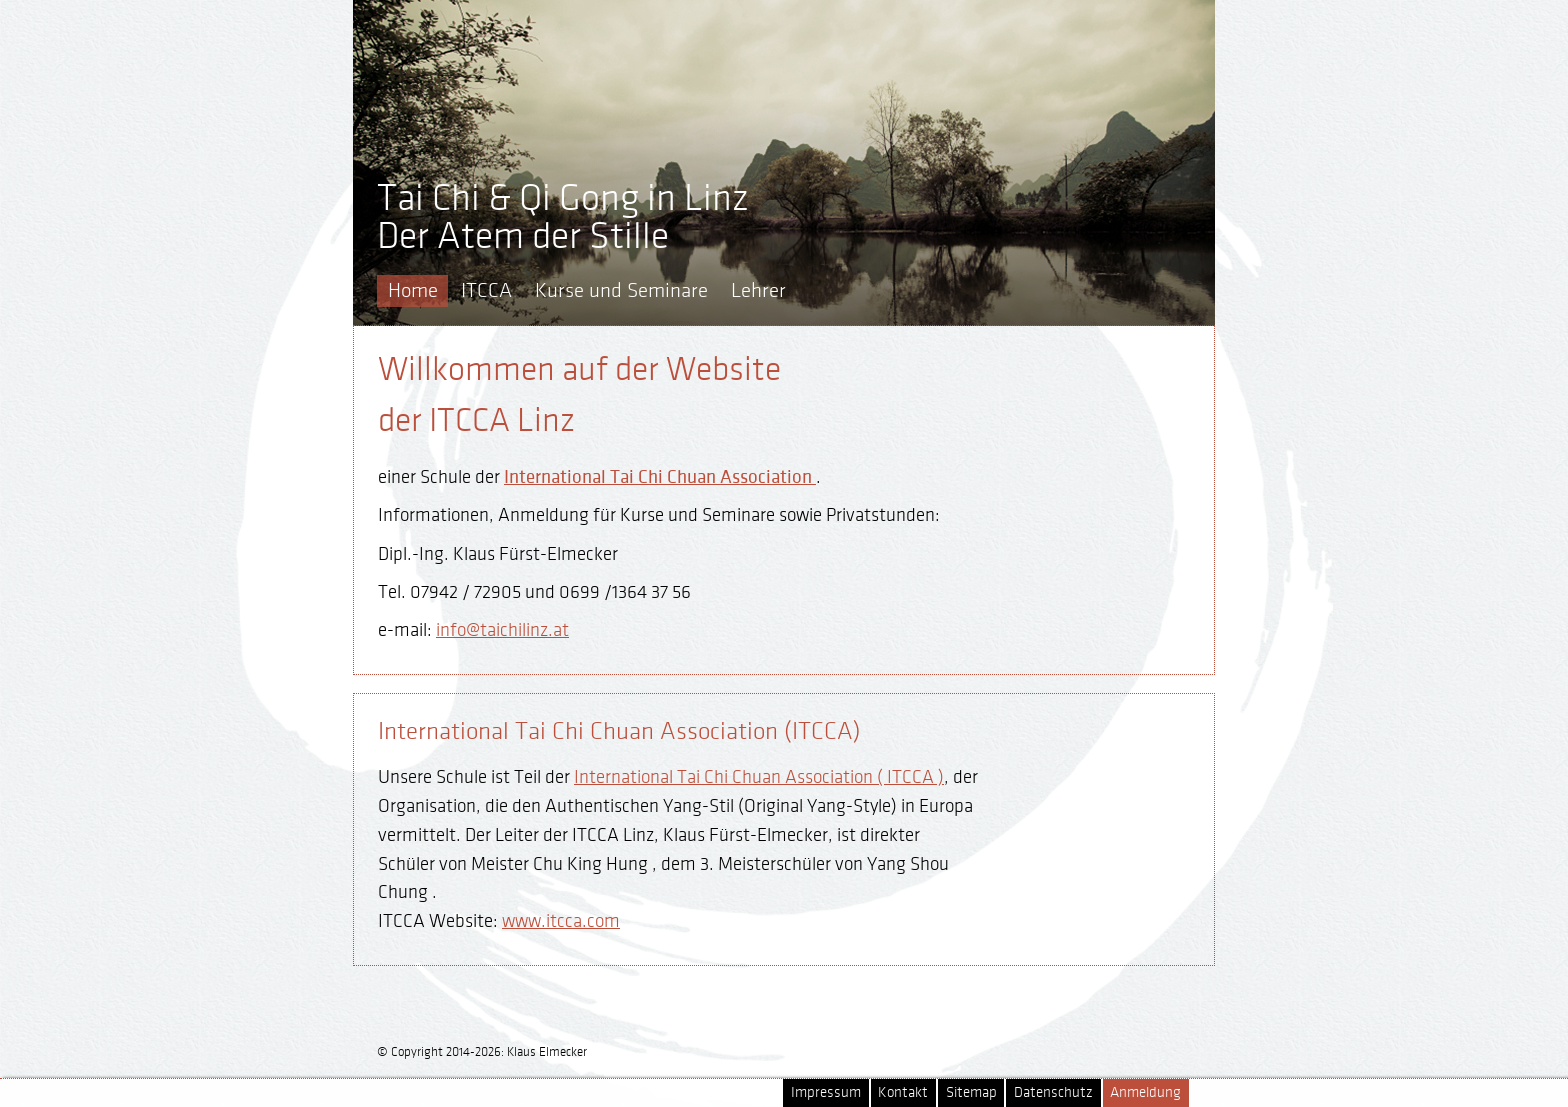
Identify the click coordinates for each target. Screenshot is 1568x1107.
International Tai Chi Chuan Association (660, 477)
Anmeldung (1145, 1092)
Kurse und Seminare (621, 290)
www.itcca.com (561, 921)
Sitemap (971, 1092)
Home (413, 290)
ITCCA (486, 290)
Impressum (826, 1092)
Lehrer (758, 290)
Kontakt (903, 1092)
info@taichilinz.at (502, 630)
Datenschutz (1053, 1092)
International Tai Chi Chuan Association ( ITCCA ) (759, 777)
